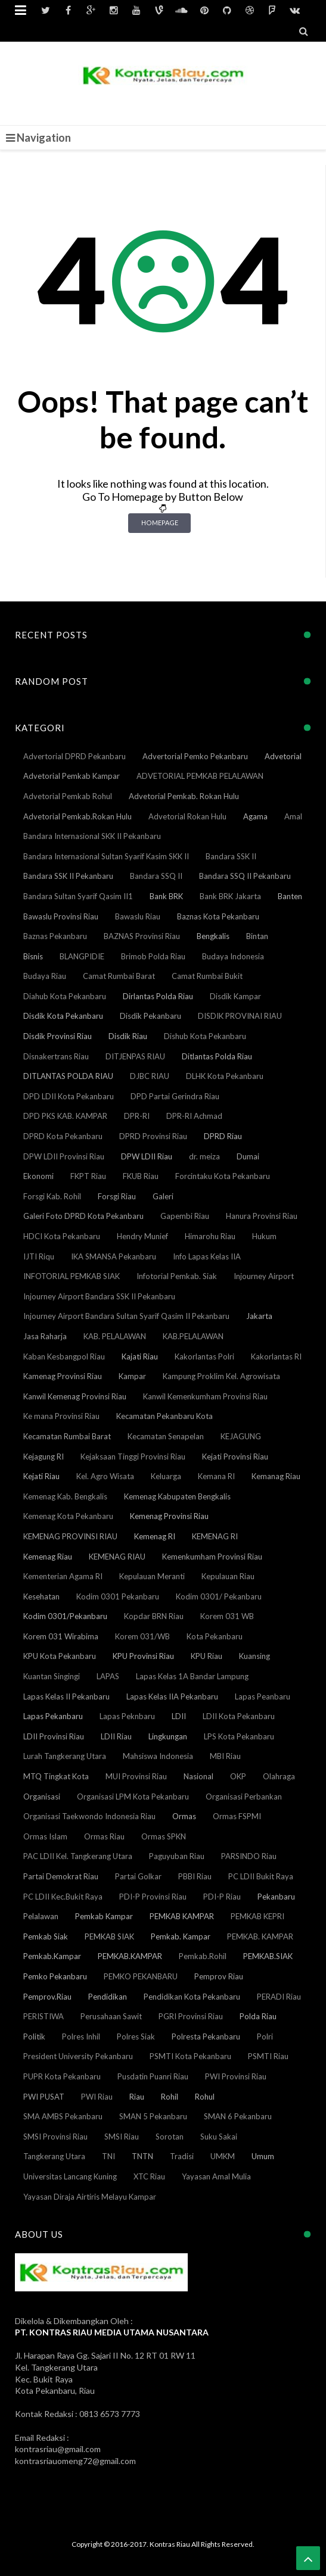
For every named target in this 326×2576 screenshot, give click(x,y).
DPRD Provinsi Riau (153, 1136)
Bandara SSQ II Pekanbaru (245, 876)
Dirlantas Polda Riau (158, 996)
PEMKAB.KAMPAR (130, 1956)
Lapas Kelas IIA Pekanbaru (172, 1696)
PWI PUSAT (43, 2096)
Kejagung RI (43, 1456)
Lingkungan (167, 1736)
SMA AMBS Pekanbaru (63, 2116)
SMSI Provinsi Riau (55, 2136)
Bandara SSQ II (156, 876)
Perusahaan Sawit (111, 2016)
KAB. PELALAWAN (114, 1336)
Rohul (205, 2096)
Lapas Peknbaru (127, 1716)
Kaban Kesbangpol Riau (64, 1356)
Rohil (169, 2096)
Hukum (264, 1236)
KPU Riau (206, 1656)
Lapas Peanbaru (262, 1696)
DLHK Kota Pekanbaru (224, 1076)
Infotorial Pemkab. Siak (176, 1276)
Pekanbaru (276, 1896)
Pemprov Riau (218, 1976)
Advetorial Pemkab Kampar (71, 776)
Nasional (198, 1776)
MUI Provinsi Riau (136, 1776)
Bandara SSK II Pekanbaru (68, 876)
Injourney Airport (264, 1276)
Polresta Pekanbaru (206, 2036)
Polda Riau (258, 2016)
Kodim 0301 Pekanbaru (117, 1596)
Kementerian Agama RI (63, 1576)
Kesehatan (41, 1596)
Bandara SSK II (231, 856)
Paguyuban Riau (176, 1856)
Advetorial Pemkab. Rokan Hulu (184, 796)
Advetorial (283, 756)
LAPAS (108, 1676)
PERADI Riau (279, 1996)
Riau (136, 2096)
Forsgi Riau (117, 1196)
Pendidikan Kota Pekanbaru (192, 1996)
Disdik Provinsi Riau (57, 1036)
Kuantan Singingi (51, 1676)
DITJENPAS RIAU (135, 1056)
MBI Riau (225, 1756)
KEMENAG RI (215, 1536)
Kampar (132, 1376)
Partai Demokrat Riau (60, 1876)
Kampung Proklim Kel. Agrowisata (221, 1376)
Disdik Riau (127, 1036)
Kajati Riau (140, 1356)
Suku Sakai (218, 2136)
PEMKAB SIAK (109, 1936)
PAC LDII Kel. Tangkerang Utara (77, 1856)
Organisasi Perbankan (244, 1796)
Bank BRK (166, 896)
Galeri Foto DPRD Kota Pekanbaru (83, 1216)
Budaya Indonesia (233, 956)
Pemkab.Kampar (52, 1956)
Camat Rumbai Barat (119, 976)
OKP (238, 1776)
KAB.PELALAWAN (193, 1336)
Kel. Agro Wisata (105, 1476)
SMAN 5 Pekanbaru (153, 2116)
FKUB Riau (141, 1176)
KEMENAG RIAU (117, 1556)
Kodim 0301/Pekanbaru (65, 1616)
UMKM (222, 2156)
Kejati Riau (41, 1476)
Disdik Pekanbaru (150, 1016)
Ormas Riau (104, 1836)
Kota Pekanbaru (215, 1636)
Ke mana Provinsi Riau (61, 1416)
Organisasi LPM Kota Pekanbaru (133, 1796)
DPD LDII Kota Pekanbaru (68, 1096)
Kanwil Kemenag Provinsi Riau (74, 1396)
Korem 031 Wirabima (60, 1636)
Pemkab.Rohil (202, 1956)
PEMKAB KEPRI (257, 1916)
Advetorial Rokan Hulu (187, 816)
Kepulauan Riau (227, 1576)
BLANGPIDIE (82, 956)
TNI (108, 2156)
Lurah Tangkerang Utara (64, 1756)
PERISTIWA (43, 2016)
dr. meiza (204, 1156)
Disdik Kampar (235, 996)
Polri (265, 2036)
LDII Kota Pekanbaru (239, 1716)
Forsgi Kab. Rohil (52, 1196)
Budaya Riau (44, 976)
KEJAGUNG (241, 1436)
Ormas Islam (45, 1836)
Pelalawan (40, 1916)
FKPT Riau (88, 1176)
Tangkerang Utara (54, 2156)
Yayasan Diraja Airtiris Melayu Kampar (89, 2196)
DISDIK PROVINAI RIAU (240, 1016)
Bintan (257, 936)
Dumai (248, 1156)
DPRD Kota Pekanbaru (63, 1136)
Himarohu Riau (210, 1236)
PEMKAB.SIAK (268, 1956)
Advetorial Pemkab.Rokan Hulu (77, 816)
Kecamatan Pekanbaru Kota (164, 1416)
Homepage (159, 522)
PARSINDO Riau (249, 1856)
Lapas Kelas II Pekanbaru (66, 1696)
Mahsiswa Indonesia (158, 1756)
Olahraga (279, 1776)
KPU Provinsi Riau (143, 1656)
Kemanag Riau (276, 1476)
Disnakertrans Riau (56, 1056)
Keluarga (166, 1476)
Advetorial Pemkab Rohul (67, 796)
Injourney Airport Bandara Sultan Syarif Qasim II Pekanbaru (126, 1316)
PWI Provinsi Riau (235, 2076)
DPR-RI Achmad (194, 1116)
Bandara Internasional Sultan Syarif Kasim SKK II (106, 856)
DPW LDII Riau (146, 1156)
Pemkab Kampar (104, 1916)
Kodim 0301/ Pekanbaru (219, 1596)
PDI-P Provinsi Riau (153, 1896)
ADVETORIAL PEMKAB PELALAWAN (199, 776)
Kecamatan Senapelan (166, 1436)
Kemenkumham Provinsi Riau (212, 1556)
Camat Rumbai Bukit (207, 976)
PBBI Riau (195, 1876)
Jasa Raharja (45, 1336)
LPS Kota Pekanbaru (239, 1736)
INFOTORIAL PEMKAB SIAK (71, 1276)
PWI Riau (97, 2096)
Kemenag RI (154, 1536)
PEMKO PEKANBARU (141, 1976)
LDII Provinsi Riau (53, 1736)
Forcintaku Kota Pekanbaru (222, 1176)
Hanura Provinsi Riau (261, 1216)
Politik (34, 2036)
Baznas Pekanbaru (55, 936)
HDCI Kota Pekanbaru (61, 1236)
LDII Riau (116, 1736)
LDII (179, 1716)
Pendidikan (107, 1996)
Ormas (184, 1816)
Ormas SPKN (163, 1836)
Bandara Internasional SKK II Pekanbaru (92, 836)
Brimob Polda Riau (153, 956)
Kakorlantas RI (276, 1356)
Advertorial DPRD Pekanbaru (74, 756)
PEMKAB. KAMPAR (260, 1936)
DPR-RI (137, 1116)
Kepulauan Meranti (152, 1576)
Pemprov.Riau (47, 1996)
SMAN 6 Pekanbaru (238, 2116)
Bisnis (33, 956)
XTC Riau (149, 2176)
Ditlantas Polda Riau (217, 1056)
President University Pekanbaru (78, 2056)
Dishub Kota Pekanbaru (205, 1036)
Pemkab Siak (45, 1936)
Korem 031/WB (142, 1636)
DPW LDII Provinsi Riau (63, 1156)
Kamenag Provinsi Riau (62, 1376)
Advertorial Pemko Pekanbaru (195, 756)
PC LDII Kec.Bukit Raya (63, 1896)
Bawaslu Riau (137, 916)
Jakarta (259, 1316)
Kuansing (254, 1656)
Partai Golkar (138, 1876)
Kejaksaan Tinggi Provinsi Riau (132, 1456)
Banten (290, 896)
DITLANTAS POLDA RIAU (68, 1076)
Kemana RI (216, 1476)
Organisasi (41, 1796)
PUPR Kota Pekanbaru (62, 2076)
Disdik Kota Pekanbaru (63, 1016)
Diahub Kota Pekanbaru (64, 996)
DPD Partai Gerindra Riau (175, 1096)
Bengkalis (213, 936)
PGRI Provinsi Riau (191, 2016)
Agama (255, 816)
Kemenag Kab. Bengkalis (65, 1496)
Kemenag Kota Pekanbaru (68, 1516)
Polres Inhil (81, 2036)
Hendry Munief (142, 1236)
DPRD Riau (223, 1136)
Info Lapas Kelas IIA (207, 1256)
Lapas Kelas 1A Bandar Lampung (192, 1676)
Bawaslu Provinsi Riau (60, 916)
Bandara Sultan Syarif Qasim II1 (78, 896)
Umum (263, 2156)
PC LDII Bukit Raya (260, 1876)
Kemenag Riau (47, 1556)
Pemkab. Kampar (180, 1936)
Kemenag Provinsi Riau (169, 1516)
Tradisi (182, 2156)
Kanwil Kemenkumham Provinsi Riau (205, 1396)
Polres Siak (136, 2036)
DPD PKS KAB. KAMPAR (65, 1116)
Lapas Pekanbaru (53, 1716)
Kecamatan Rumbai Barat (67, 1436)
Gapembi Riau (184, 1216)
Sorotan (170, 2136)
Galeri (163, 1196)
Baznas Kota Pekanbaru (218, 916)
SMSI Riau (121, 2136)
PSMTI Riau (268, 2056)
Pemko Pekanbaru (55, 1976)
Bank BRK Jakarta (230, 896)
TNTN (142, 2156)
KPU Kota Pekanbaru (59, 1656)
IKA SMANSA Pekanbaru (113, 1256)
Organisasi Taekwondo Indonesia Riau (89, 1816)
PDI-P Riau (222, 1896)
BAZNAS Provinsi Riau (142, 936)
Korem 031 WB (227, 1616)
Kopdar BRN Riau (154, 1616)
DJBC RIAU (149, 1076)
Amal (293, 816)
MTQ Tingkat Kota (56, 1776)
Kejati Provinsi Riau (235, 1456)
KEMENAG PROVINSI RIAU (70, 1536)
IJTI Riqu (38, 1256)
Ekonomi (38, 1176)
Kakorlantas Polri (204, 1356)
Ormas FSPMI (237, 1816)
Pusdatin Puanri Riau (152, 2076)
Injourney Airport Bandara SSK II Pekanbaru (99, 1296)
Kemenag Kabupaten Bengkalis (177, 1496)
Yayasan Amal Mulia (216, 2176)
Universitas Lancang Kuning (70, 2176)
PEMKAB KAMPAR (182, 1916)
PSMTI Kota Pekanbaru (190, 2056)
